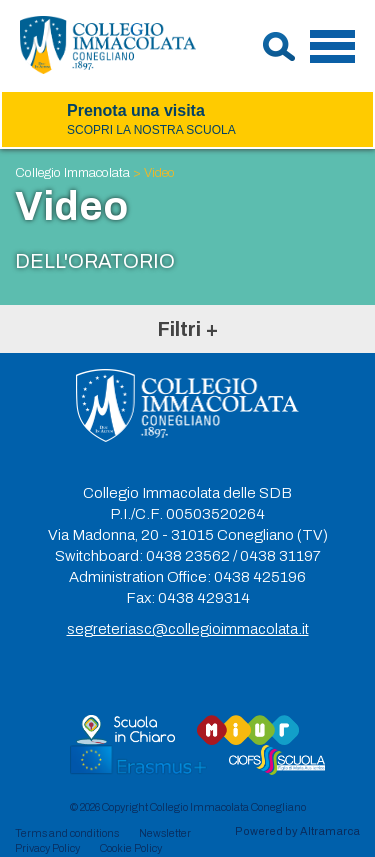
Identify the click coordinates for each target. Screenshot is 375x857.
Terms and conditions (67, 833)
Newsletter (165, 833)
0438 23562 (188, 556)
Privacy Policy (47, 848)
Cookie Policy (131, 848)
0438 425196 (260, 577)
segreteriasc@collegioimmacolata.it (188, 629)
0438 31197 (280, 556)
